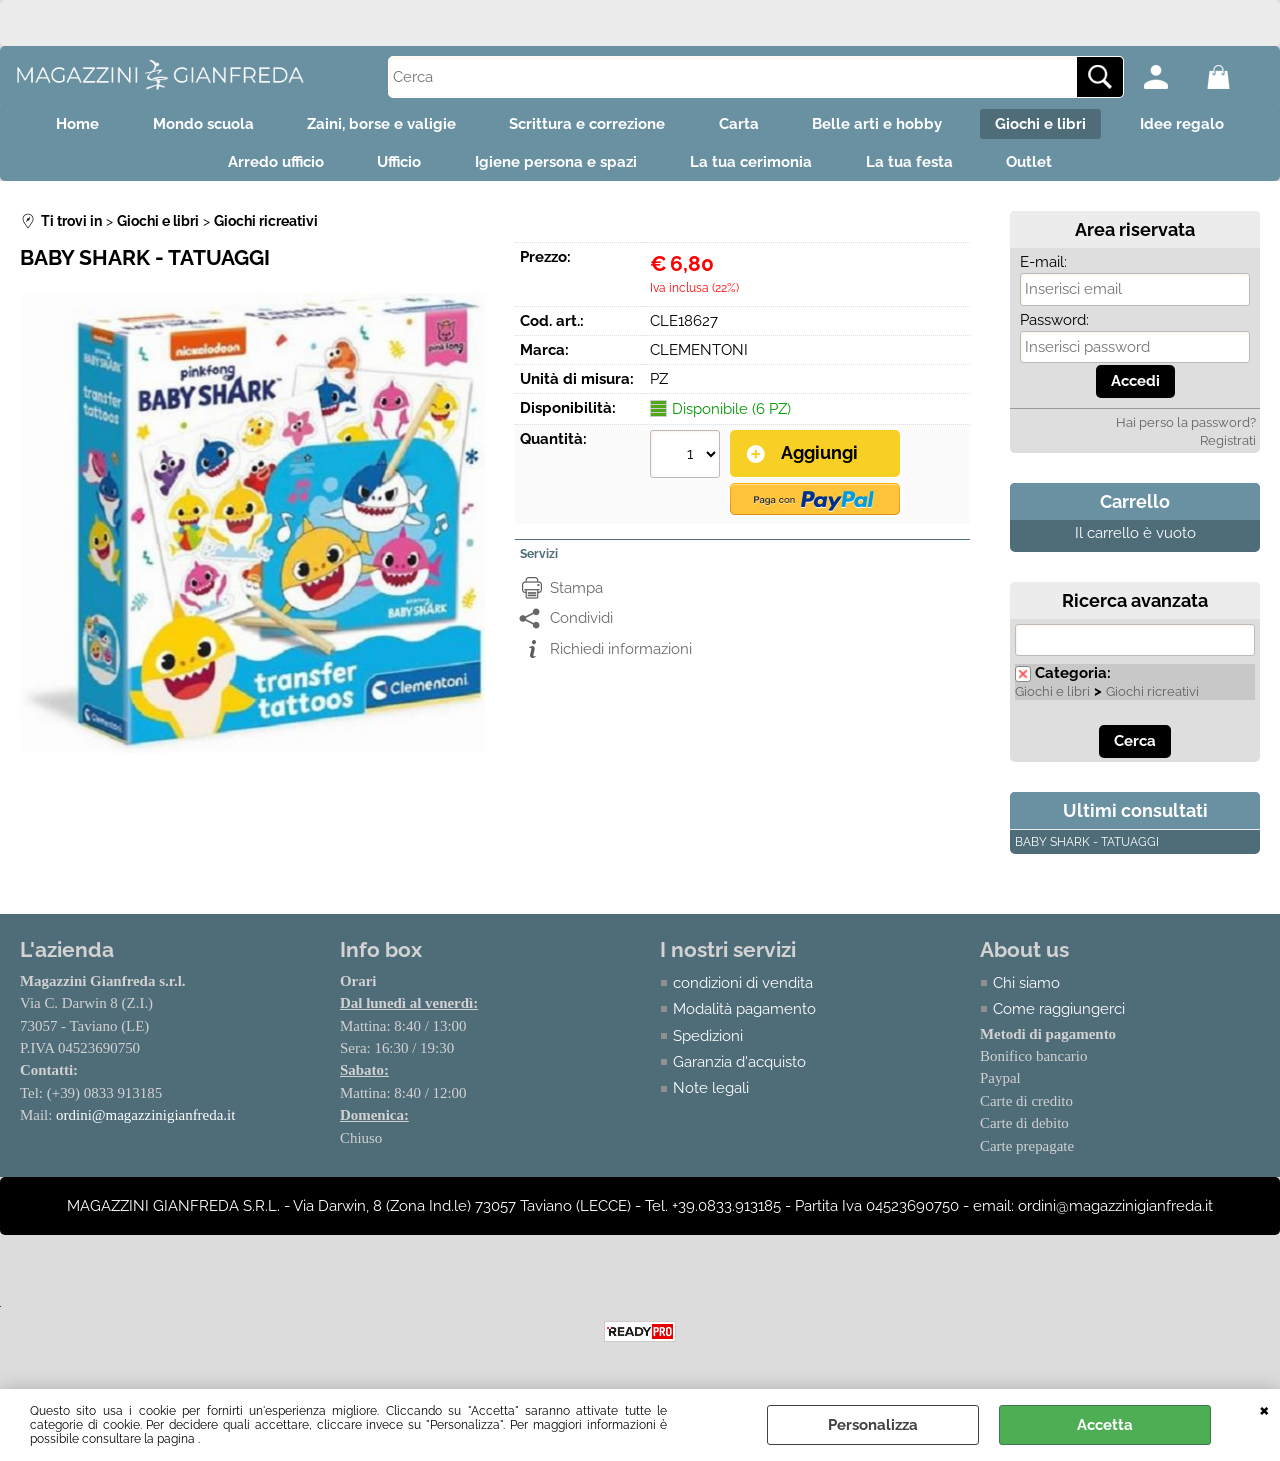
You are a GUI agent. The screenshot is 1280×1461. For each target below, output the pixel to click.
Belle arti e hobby (887, 126)
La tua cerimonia (755, 169)
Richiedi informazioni (621, 657)
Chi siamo (1026, 992)
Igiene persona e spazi (553, 169)
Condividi (581, 626)
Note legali (711, 1098)
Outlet (1046, 169)
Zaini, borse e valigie (371, 126)
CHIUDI (1264, 1409)
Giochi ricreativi (1152, 700)
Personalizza (873, 1425)
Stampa (576, 596)
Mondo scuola (186, 126)
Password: (1054, 329)
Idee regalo (1205, 126)
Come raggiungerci (1059, 1018)
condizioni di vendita (743, 992)
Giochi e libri (1057, 126)
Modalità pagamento (744, 1018)
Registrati (1228, 449)
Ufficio (390, 169)
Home (54, 126)
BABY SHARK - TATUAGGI (1087, 851)
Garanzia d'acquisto (739, 1071)
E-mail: (1043, 271)
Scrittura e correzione (584, 126)
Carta (742, 126)
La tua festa (919, 169)
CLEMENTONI (699, 359)
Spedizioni (708, 1045)
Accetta (1105, 1425)
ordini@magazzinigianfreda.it (146, 1125)
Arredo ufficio (260, 169)
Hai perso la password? (1186, 431)
